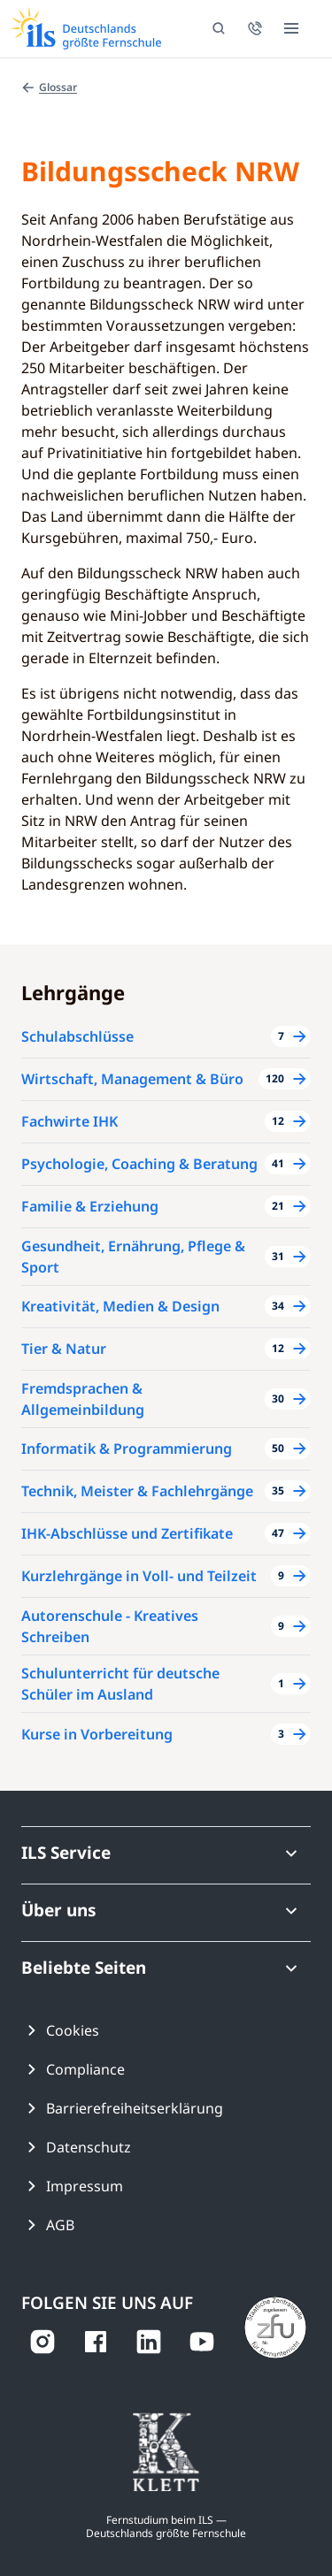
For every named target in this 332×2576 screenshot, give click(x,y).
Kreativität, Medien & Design (120, 1306)
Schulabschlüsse (77, 1036)
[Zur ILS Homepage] (86, 28)
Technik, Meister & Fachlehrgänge (137, 1491)
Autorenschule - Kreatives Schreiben (109, 1626)
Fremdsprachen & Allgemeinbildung (82, 1399)
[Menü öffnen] (291, 28)
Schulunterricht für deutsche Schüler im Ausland (120, 1683)
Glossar (49, 87)
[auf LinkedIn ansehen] (148, 2341)
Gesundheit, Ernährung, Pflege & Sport (133, 1256)
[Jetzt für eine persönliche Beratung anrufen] (255, 28)
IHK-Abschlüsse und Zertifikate (127, 1533)
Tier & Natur (63, 1348)
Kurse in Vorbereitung (97, 1734)
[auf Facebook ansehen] (95, 2341)
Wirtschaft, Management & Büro (132, 1079)
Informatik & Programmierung (126, 1448)
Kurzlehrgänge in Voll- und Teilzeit (139, 1576)
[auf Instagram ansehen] (42, 2341)
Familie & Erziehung (89, 1206)
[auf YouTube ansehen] (202, 2341)
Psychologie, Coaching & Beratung (139, 1163)
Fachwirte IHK (69, 1121)
